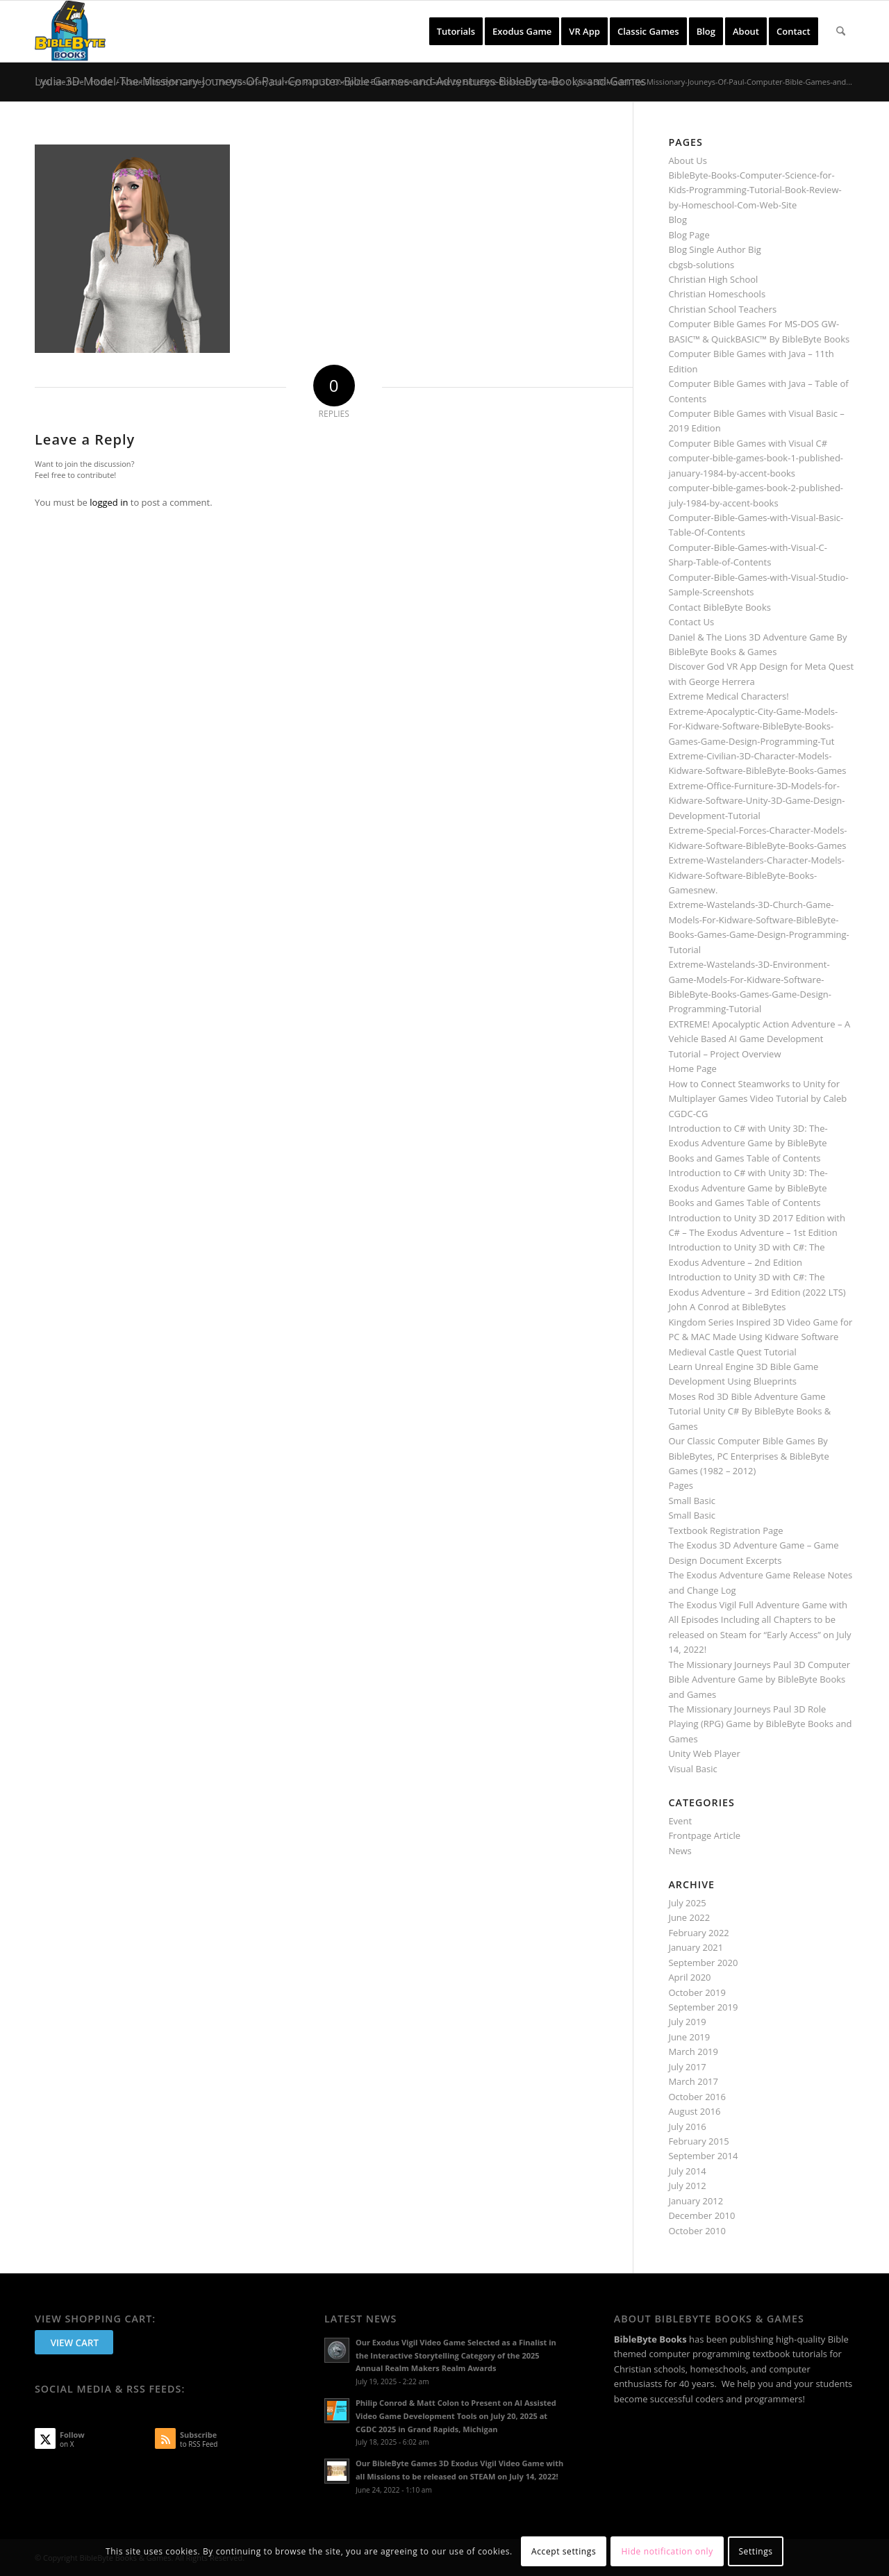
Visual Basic (692, 1768)
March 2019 (693, 2051)
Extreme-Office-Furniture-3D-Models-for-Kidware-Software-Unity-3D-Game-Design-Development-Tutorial (756, 800)
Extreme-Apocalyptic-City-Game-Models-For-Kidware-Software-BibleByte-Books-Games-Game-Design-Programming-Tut (753, 726)
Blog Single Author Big (714, 249)
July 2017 (687, 2067)
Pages (680, 1485)
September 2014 (703, 2155)
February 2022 (698, 1932)
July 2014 (687, 2171)
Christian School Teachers (722, 309)
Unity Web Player (704, 1753)
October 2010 (696, 2230)
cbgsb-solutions (701, 264)
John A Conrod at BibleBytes (727, 1307)
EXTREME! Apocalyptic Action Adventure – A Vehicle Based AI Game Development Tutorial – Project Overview (759, 1039)
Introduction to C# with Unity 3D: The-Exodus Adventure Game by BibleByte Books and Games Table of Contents (747, 1143)
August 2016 (694, 2111)
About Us (687, 160)
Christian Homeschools (716, 294)
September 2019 (703, 2007)
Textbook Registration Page (725, 1530)
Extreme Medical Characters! (728, 696)
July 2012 (687, 2185)
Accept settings (563, 2551)
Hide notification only (667, 2551)
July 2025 (687, 1903)
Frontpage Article (704, 1835)
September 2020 (703, 1962)
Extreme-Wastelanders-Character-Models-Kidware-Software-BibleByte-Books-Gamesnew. (756, 875)
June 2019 (689, 2037)
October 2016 (696, 2096)
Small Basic (691, 1500)
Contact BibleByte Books (719, 607)
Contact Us (691, 622)
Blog (677, 219)
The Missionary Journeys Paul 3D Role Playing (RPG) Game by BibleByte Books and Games (759, 1724)
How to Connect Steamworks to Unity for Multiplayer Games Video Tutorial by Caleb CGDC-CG (757, 1099)
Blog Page (688, 235)
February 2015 (698, 2141)
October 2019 (696, 1992)
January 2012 (695, 2201)
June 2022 (689, 1917)
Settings (755, 2551)
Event (680, 1821)
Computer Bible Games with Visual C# (747, 443)
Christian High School (713, 279)
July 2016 (687, 2126)
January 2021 (695, 1947)
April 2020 (689, 1977)
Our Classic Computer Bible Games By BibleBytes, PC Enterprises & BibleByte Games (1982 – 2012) (748, 1456)
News (679, 1850)
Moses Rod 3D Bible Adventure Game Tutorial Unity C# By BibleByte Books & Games (749, 1411)
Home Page (692, 1068)
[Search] (840, 31)
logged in (109, 502)
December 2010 (701, 2215)
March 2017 (693, 2081)
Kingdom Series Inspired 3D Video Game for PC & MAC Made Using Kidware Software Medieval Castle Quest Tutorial (760, 1337)
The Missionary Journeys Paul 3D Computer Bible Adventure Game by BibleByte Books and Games (759, 1679)
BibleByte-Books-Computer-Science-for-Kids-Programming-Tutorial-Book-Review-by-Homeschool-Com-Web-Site (754, 190)
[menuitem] (456, 31)
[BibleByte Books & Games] (70, 31)
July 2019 (687, 2021)
